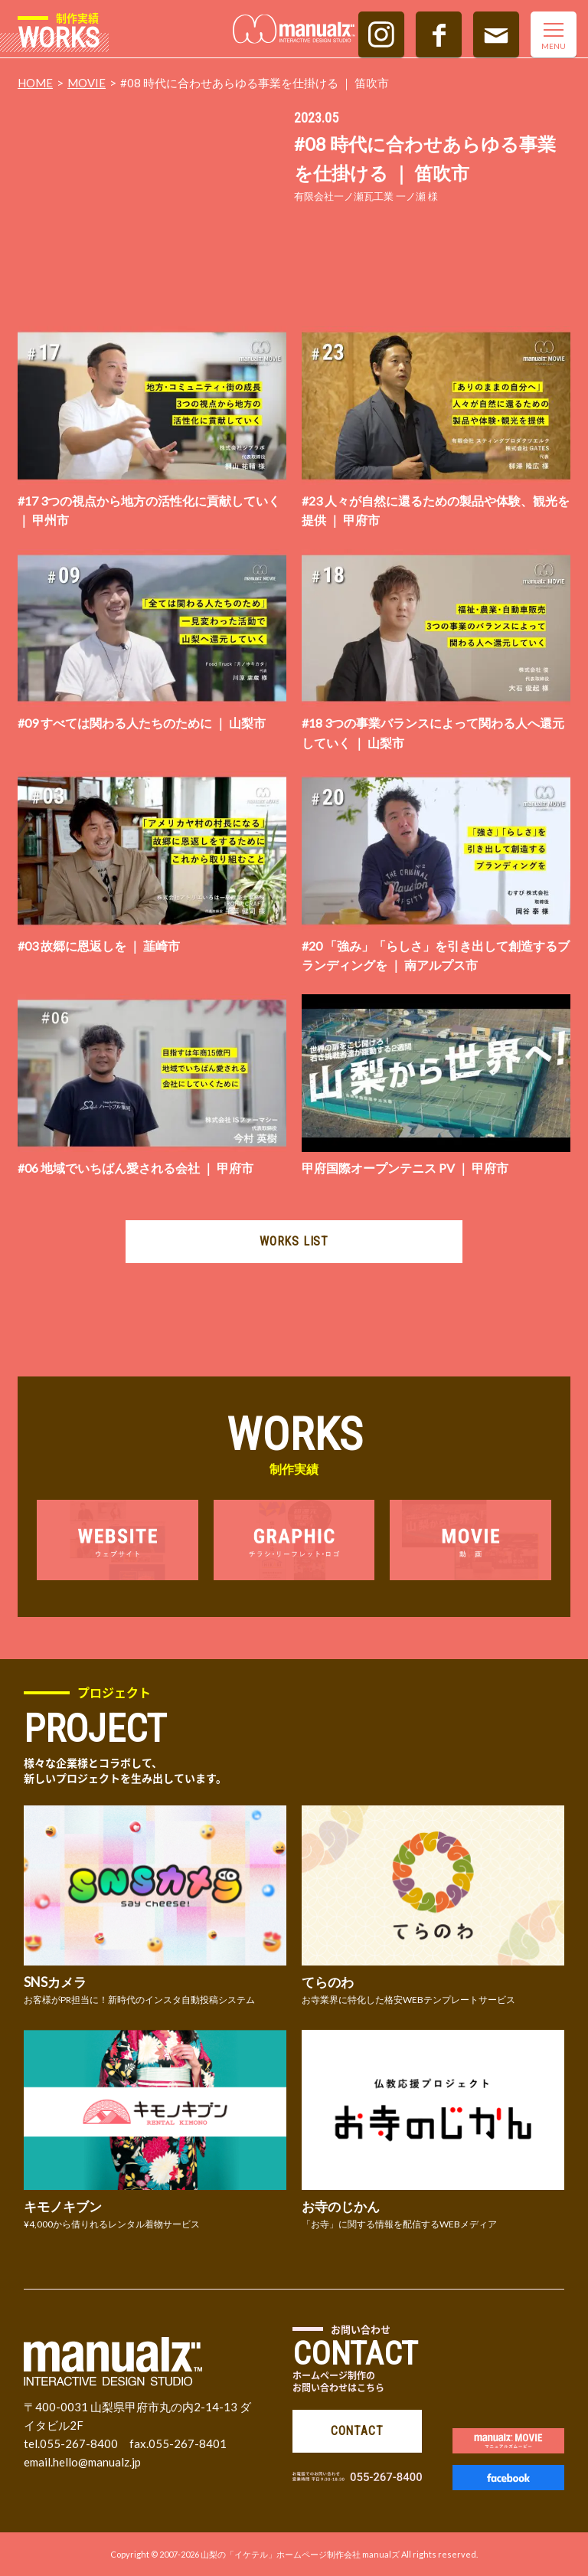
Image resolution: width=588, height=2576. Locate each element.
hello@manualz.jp (97, 2462)
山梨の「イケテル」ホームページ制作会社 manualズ (300, 2554)
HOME (35, 83)
